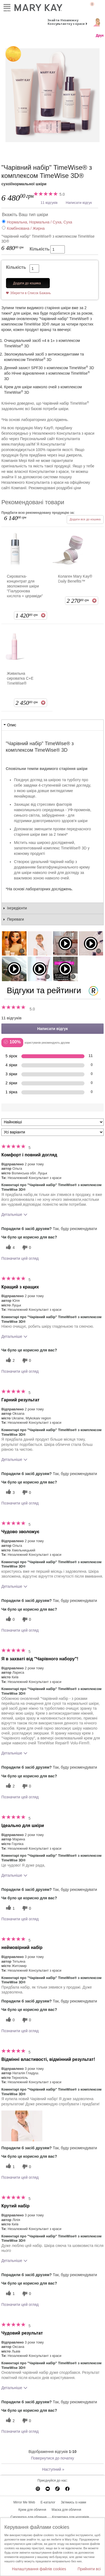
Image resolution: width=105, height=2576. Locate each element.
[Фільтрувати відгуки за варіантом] (52, 1132)
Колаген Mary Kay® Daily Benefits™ (75, 578)
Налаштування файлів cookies (39, 2569)
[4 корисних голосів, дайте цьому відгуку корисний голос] (9, 1247)
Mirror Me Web (24, 2502)
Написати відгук (79, 203)
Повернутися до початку (52, 2458)
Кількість (39, 249)
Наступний (53, 2469)
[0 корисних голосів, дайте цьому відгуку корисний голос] (9, 1619)
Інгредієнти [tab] (17, 908)
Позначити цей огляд (20, 1258)
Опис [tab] (11, 725)
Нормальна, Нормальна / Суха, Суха (39, 222)
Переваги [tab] (15, 919)
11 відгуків (48, 203)
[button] (21, 2126)
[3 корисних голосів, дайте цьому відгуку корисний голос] (9, 1492)
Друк (100, 35)
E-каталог (47, 2502)
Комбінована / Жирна (26, 228)
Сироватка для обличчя (28, 2517)
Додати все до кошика (85, 519)
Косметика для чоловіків (70, 2517)
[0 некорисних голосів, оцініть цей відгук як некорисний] (26, 1247)
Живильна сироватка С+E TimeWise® (20, 678)
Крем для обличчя (32, 2510)
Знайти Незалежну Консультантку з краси (66, 21)
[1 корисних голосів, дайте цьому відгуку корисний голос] (9, 1908)
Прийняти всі (89, 2569)
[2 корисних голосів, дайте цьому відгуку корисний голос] (9, 1360)
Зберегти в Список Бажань (30, 293)
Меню (7, 6)
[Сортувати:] (52, 1122)
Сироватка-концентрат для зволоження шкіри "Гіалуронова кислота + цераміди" (25, 586)
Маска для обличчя (66, 2510)
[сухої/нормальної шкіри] (52, 95)
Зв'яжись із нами (73, 2502)
